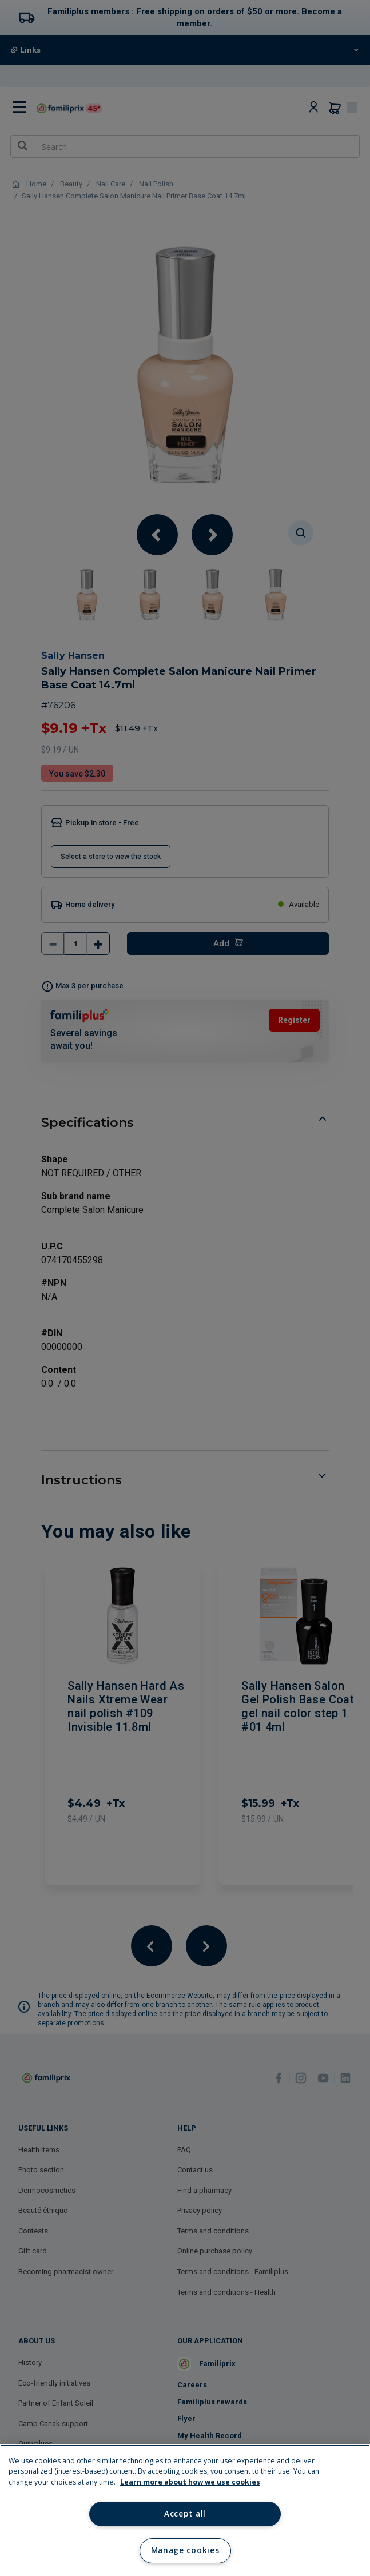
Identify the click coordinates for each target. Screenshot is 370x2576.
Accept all (185, 2514)
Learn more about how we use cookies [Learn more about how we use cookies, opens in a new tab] (190, 2482)
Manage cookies (185, 2550)
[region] (185, 2510)
